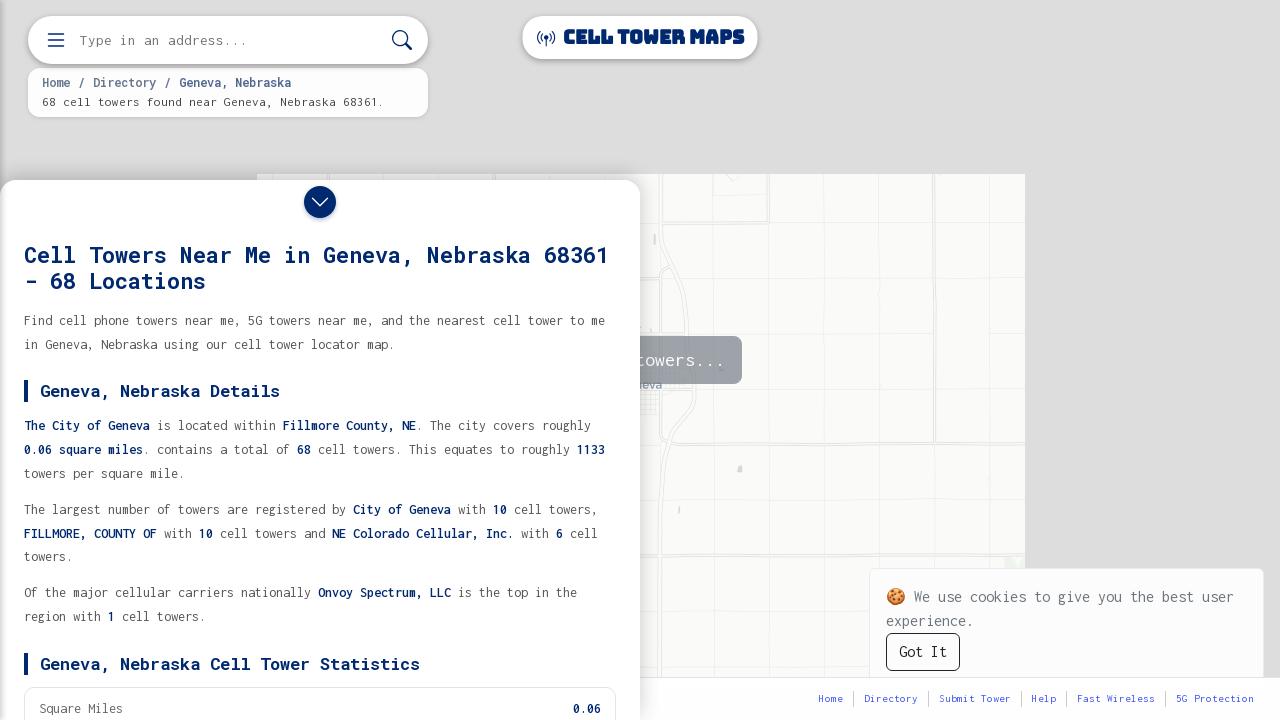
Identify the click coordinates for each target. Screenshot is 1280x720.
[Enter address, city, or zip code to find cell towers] (230, 40)
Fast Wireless (1116, 698)
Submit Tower (975, 698)
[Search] (402, 40)
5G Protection (1215, 698)
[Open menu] (56, 40)
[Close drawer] (320, 202)
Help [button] (1044, 698)
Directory (124, 82)
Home (56, 82)
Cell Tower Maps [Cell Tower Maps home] (640, 37)
